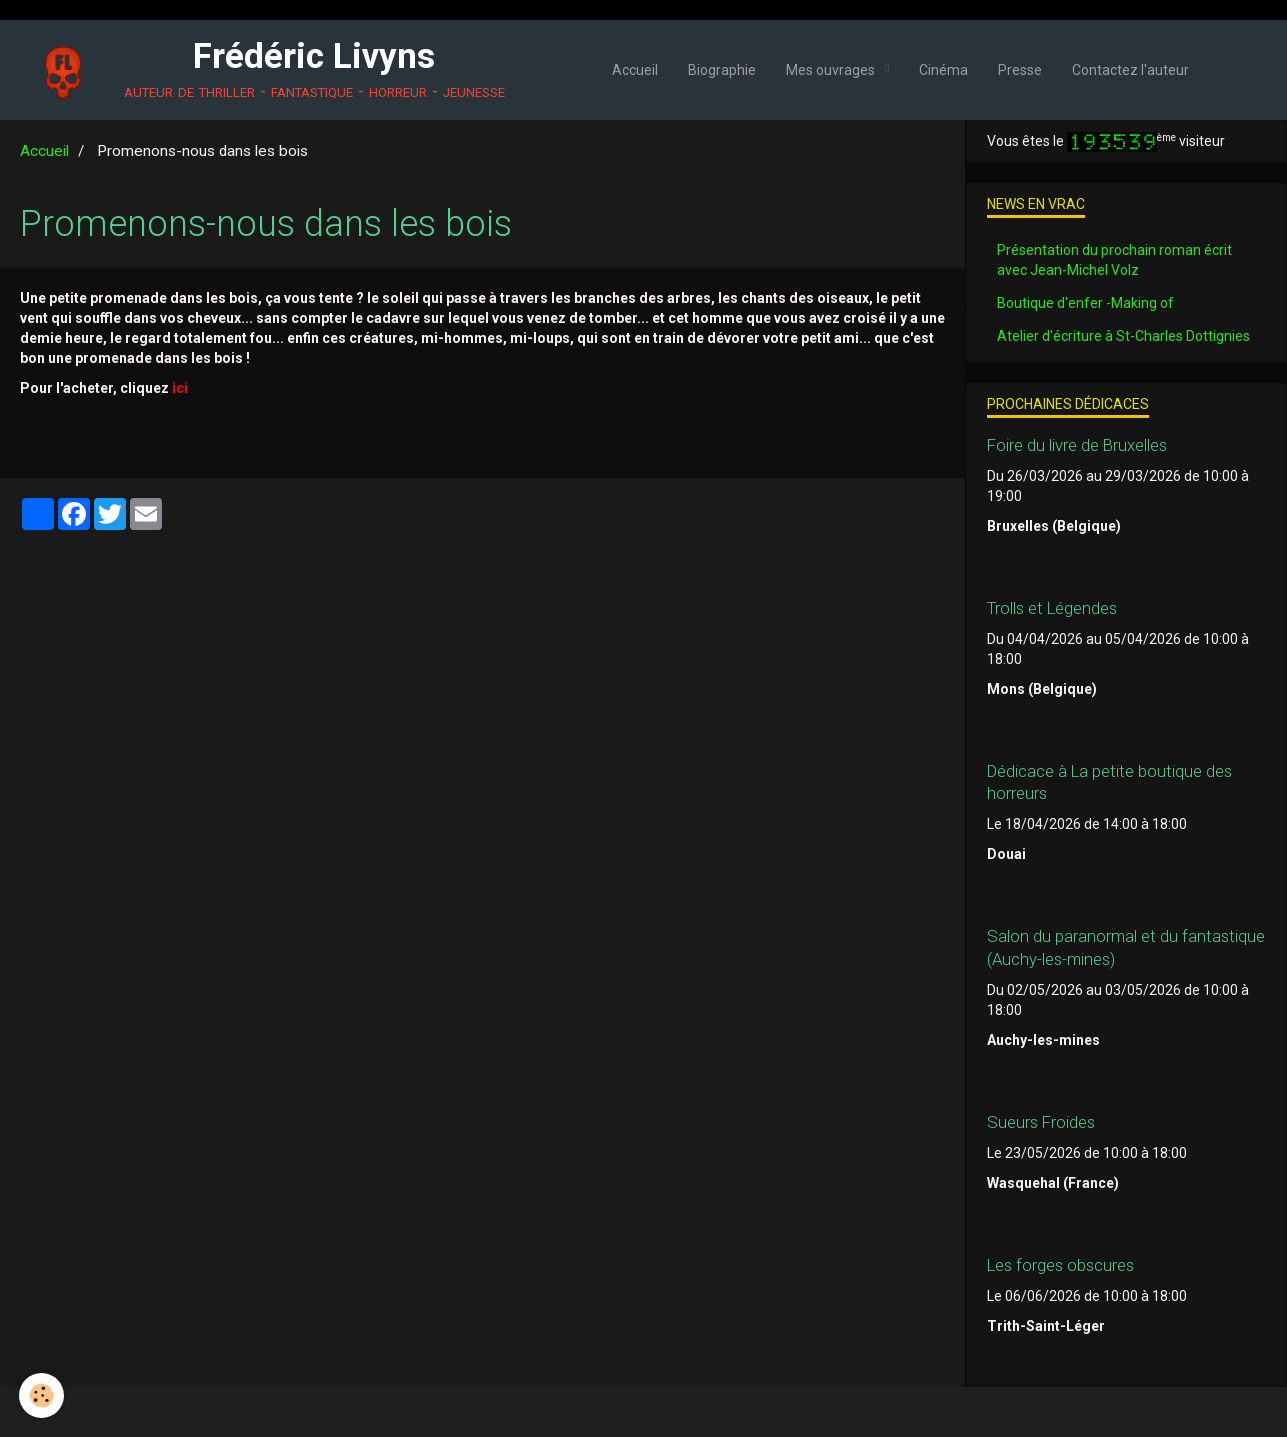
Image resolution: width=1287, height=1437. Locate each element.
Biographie (722, 70)
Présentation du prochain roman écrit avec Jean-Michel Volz (1114, 260)
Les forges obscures (1060, 1265)
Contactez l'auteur (1130, 70)
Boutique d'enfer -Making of (1085, 303)
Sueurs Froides (1041, 1122)
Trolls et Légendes (1052, 608)
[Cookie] (42, 1395)
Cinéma (943, 70)
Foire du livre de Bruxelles (1077, 445)
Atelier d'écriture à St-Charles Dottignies (1123, 336)
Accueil (635, 70)
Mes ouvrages (832, 70)
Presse (1020, 70)
